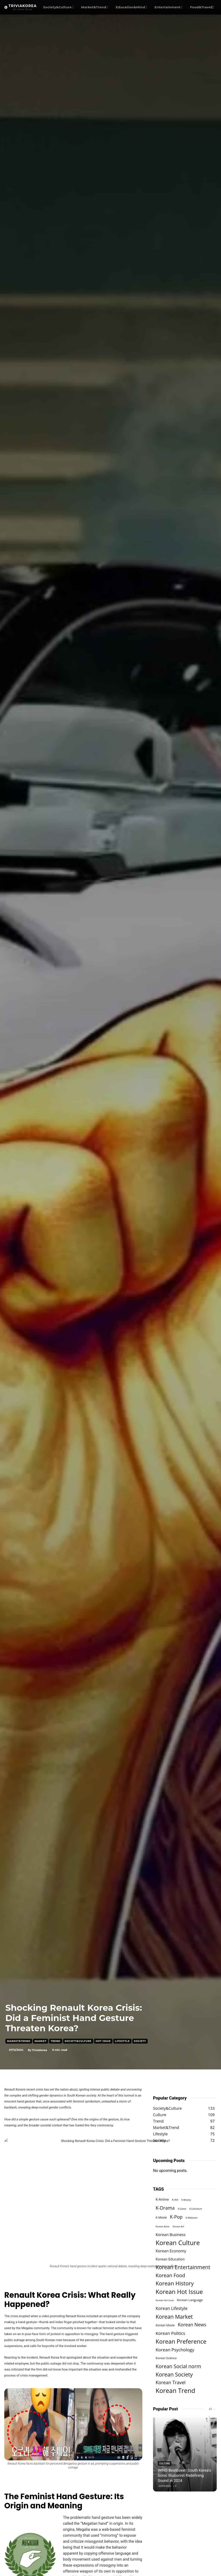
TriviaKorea (39, 2050)
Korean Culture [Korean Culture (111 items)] (178, 2243)
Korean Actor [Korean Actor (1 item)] (162, 2226)
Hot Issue (103, 2041)
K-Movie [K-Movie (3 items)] (161, 2217)
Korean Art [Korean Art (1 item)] (178, 2226)
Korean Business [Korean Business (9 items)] (171, 2234)
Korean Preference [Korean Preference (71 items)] (181, 2341)
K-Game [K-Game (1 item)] (182, 2208)
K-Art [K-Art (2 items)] (175, 2200)
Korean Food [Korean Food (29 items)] (170, 2275)
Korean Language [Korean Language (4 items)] (190, 2300)
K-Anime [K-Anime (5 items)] (162, 2199)
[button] (212, 7)
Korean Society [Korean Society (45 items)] (174, 2374)
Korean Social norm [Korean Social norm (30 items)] (178, 2366)
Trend (55, 2041)
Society (140, 2041)
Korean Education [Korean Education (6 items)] (170, 2259)
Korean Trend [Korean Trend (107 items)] (175, 2391)
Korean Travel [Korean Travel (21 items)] (171, 2382)
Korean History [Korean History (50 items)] (175, 2283)
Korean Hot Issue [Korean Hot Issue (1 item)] (165, 2300)
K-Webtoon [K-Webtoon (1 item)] (191, 2217)
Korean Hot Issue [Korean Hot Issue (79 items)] (179, 2292)
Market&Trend (18, 2041)
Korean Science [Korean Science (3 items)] (166, 2358)
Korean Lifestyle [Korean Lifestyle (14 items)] (171, 2308)
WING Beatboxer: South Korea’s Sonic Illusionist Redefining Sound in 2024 (184, 2475)
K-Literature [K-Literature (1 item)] (195, 2208)
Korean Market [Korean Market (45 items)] (174, 2317)
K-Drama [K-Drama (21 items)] (165, 2208)
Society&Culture (78, 2041)
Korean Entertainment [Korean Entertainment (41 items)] (183, 2267)
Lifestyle (122, 2041)
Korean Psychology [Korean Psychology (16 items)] (175, 2350)
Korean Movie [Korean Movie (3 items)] (165, 2325)
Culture (164, 2463)
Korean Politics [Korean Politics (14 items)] (170, 2333)
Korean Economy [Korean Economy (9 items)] (171, 2250)
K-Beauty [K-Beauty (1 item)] (186, 2199)
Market (40, 2041)
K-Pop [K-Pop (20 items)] (176, 2217)
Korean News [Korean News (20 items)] (192, 2325)
